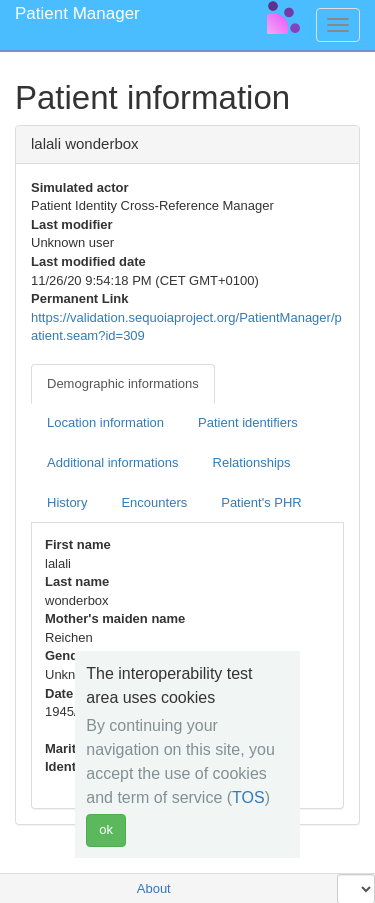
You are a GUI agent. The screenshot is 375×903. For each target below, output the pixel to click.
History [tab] (67, 502)
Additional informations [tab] (113, 462)
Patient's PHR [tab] (261, 502)
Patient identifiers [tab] (248, 422)
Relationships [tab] (252, 462)
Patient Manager (77, 13)
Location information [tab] (105, 422)
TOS (248, 797)
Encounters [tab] (154, 502)
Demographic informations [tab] (123, 383)
